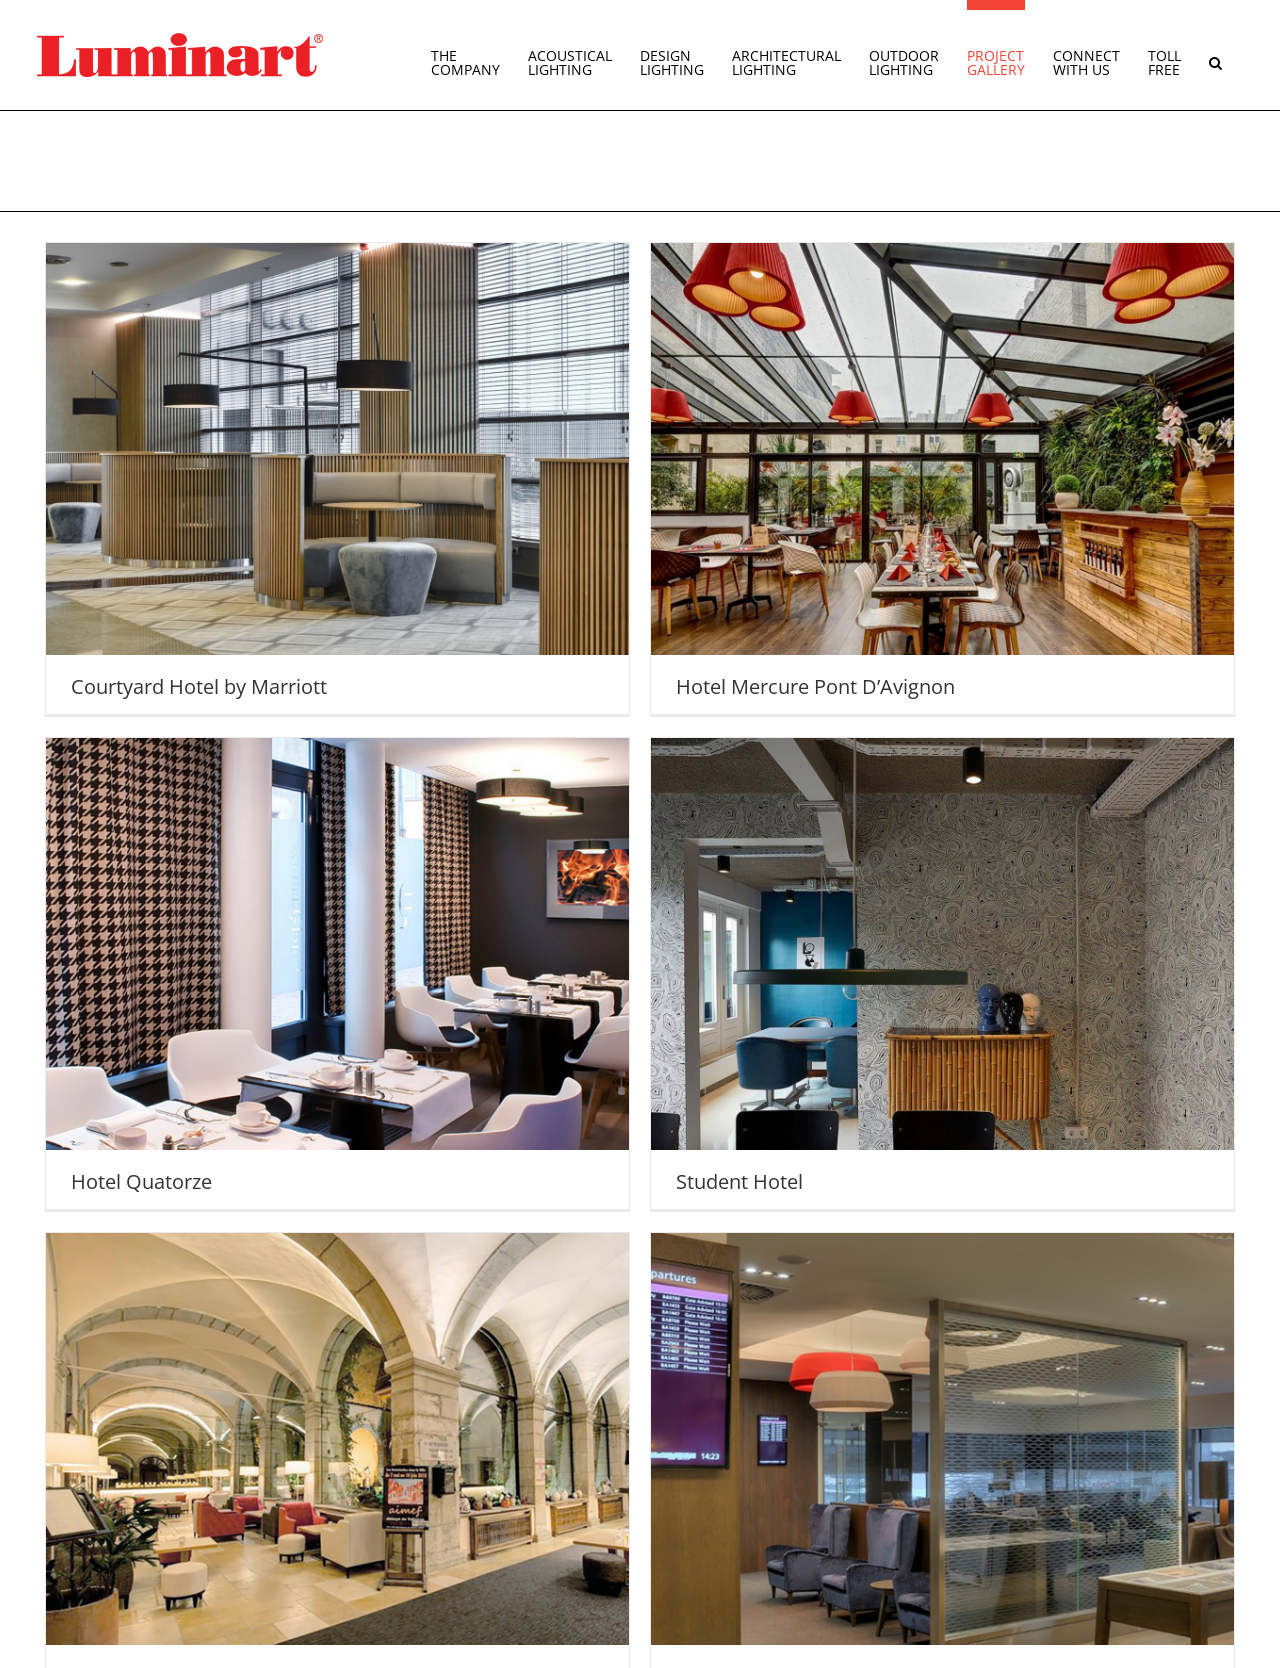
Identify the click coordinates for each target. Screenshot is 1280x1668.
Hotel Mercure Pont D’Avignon (815, 686)
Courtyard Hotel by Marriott (199, 686)
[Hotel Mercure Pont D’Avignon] (942, 478)
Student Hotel (739, 1181)
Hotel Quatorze (141, 1181)
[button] (1215, 55)
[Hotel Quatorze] (337, 973)
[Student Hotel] (942, 973)
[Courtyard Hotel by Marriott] (337, 478)
